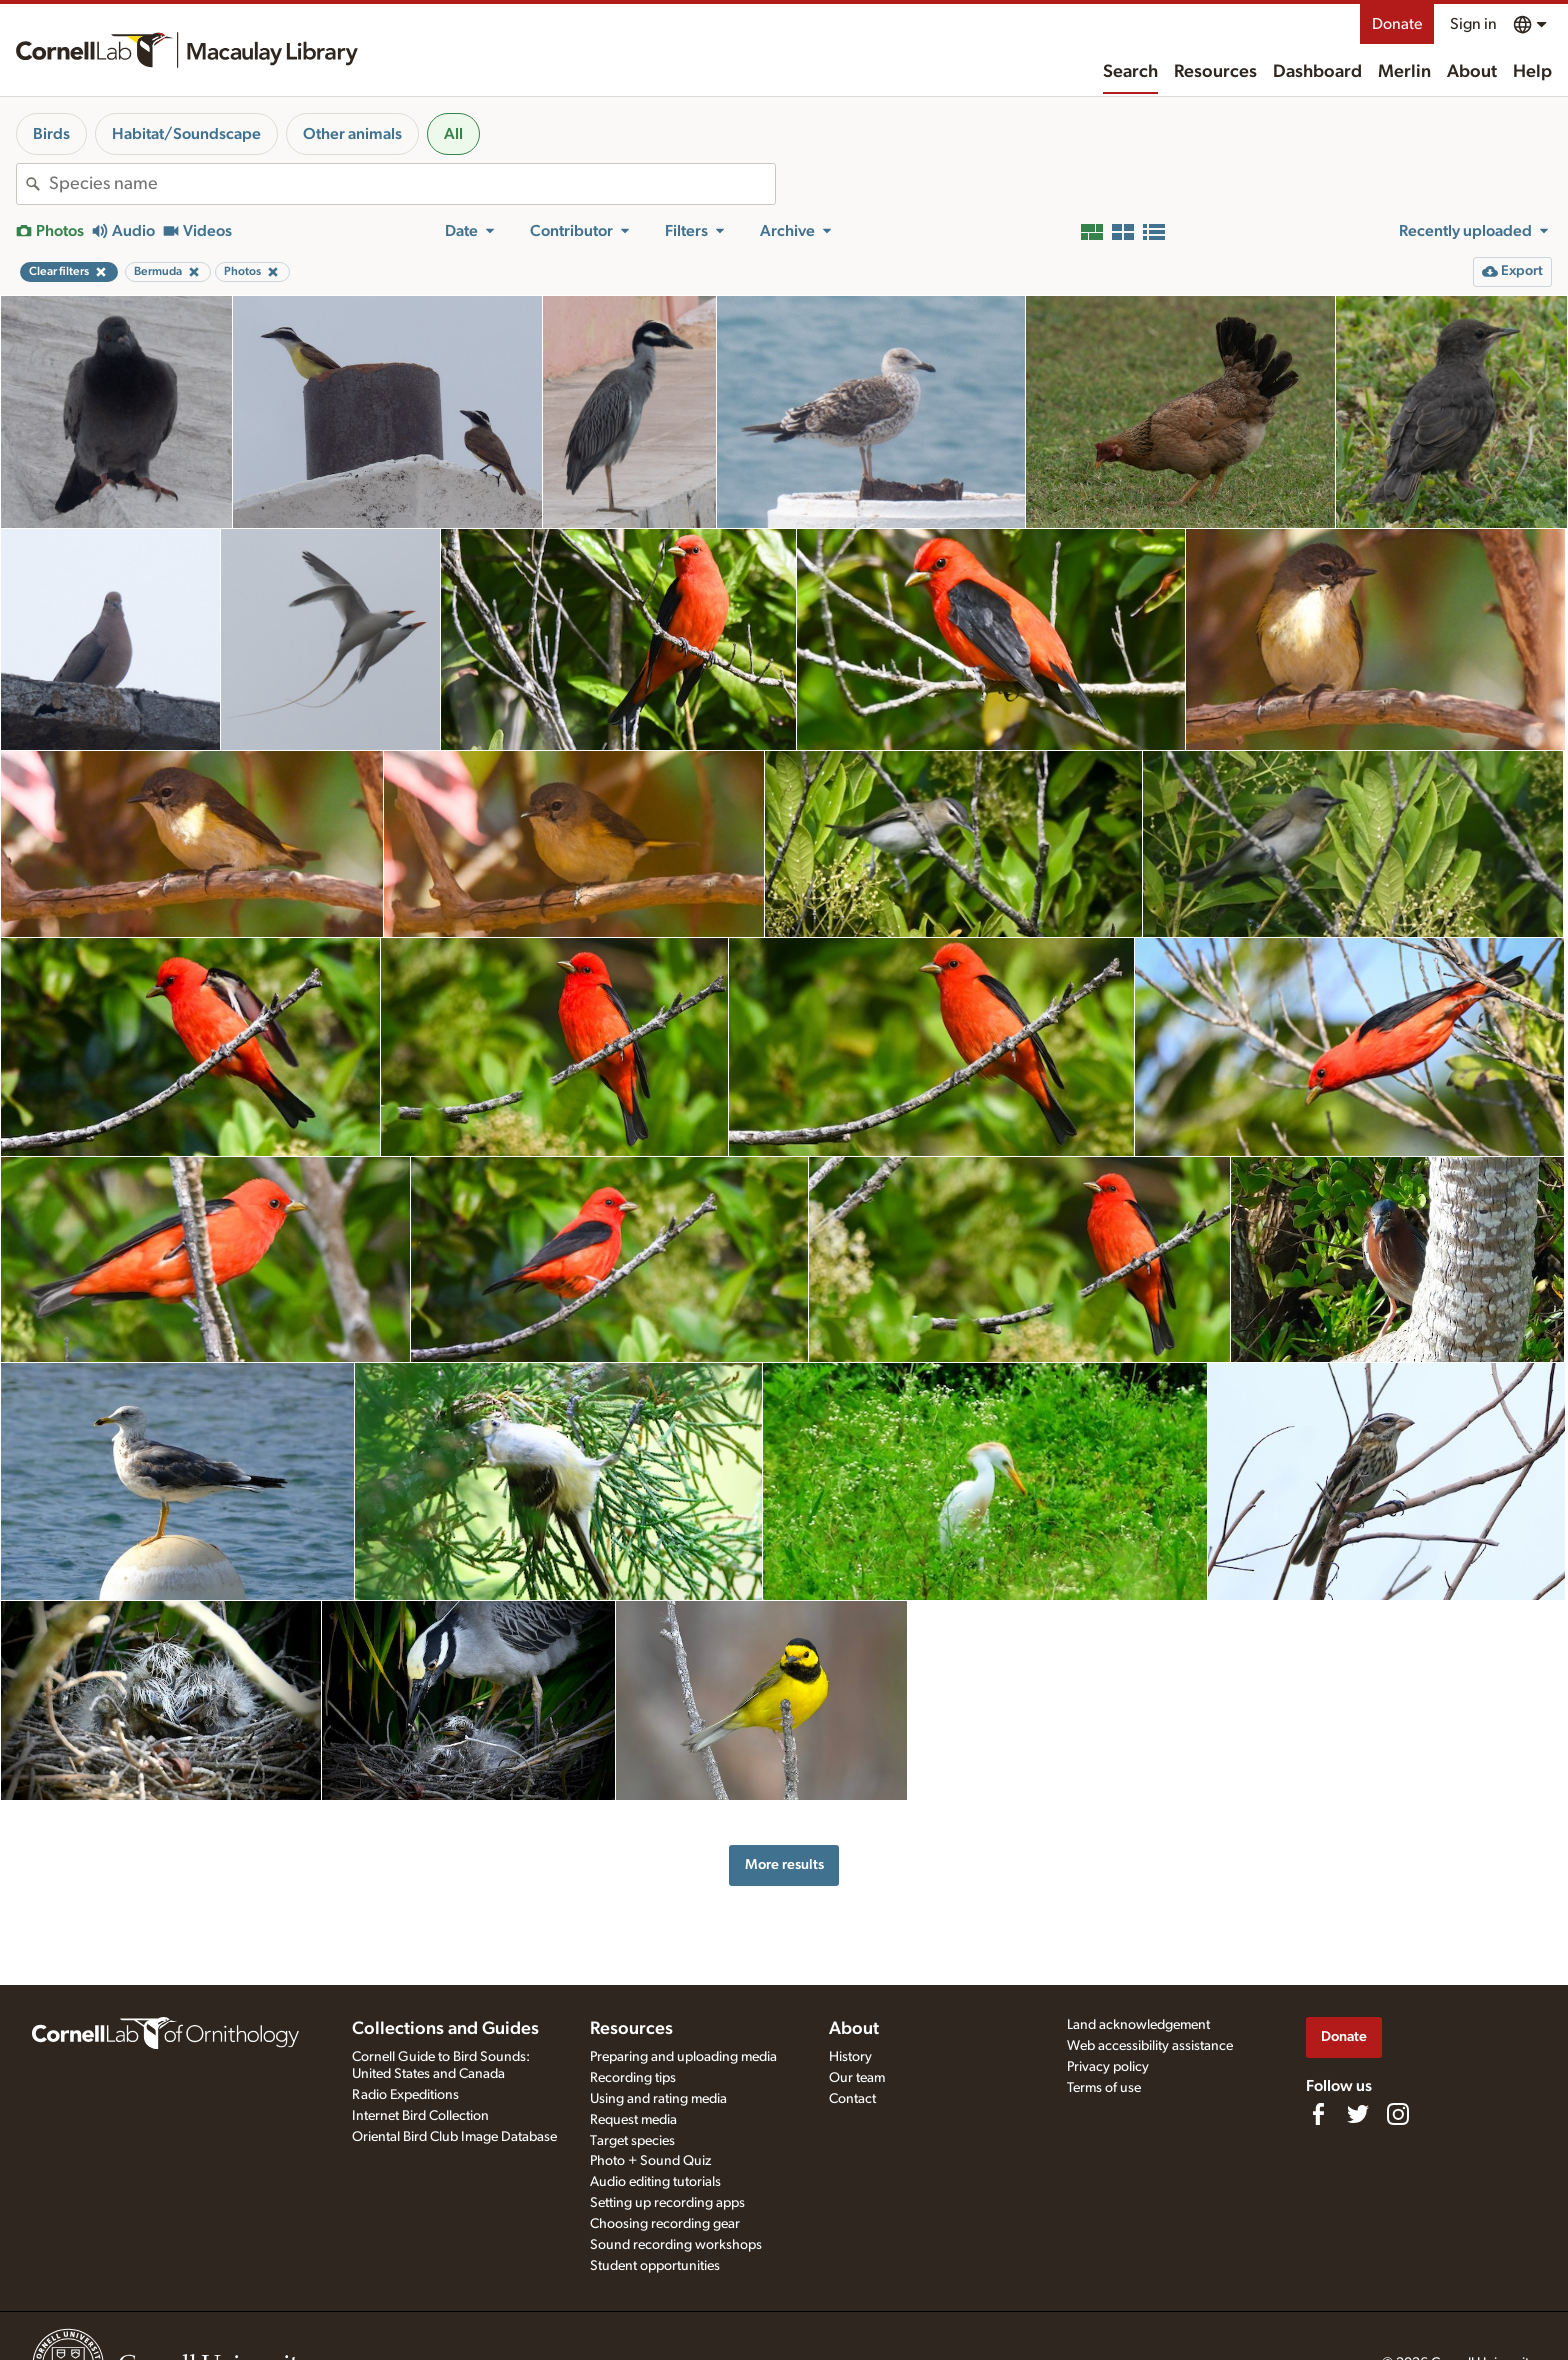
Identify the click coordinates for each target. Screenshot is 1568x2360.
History (850, 2057)
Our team (857, 2078)
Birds (51, 134)
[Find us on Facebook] (1318, 2114)
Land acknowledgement (1138, 2025)
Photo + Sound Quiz (650, 2161)
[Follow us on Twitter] (1358, 2114)
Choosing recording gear (665, 2224)
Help (1532, 72)
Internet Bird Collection (420, 2116)
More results (784, 1864)
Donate (1397, 24)
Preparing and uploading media (683, 2057)
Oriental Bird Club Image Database (454, 2137)
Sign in (1473, 24)
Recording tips (633, 2078)
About (1472, 72)
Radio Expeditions (405, 2095)
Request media (633, 2120)
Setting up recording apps (667, 2203)
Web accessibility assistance (1150, 2046)
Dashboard (1317, 72)
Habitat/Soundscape (186, 134)
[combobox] (412, 184)
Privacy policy (1108, 2067)
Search (1130, 72)
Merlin (1404, 72)
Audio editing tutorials (655, 2182)
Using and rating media (658, 2099)
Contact (852, 2099)
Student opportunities (655, 2266)
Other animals (352, 134)
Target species (632, 2141)
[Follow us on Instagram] (1398, 2114)
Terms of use (1104, 2088)
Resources (1215, 72)
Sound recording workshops (676, 2245)
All (453, 134)
